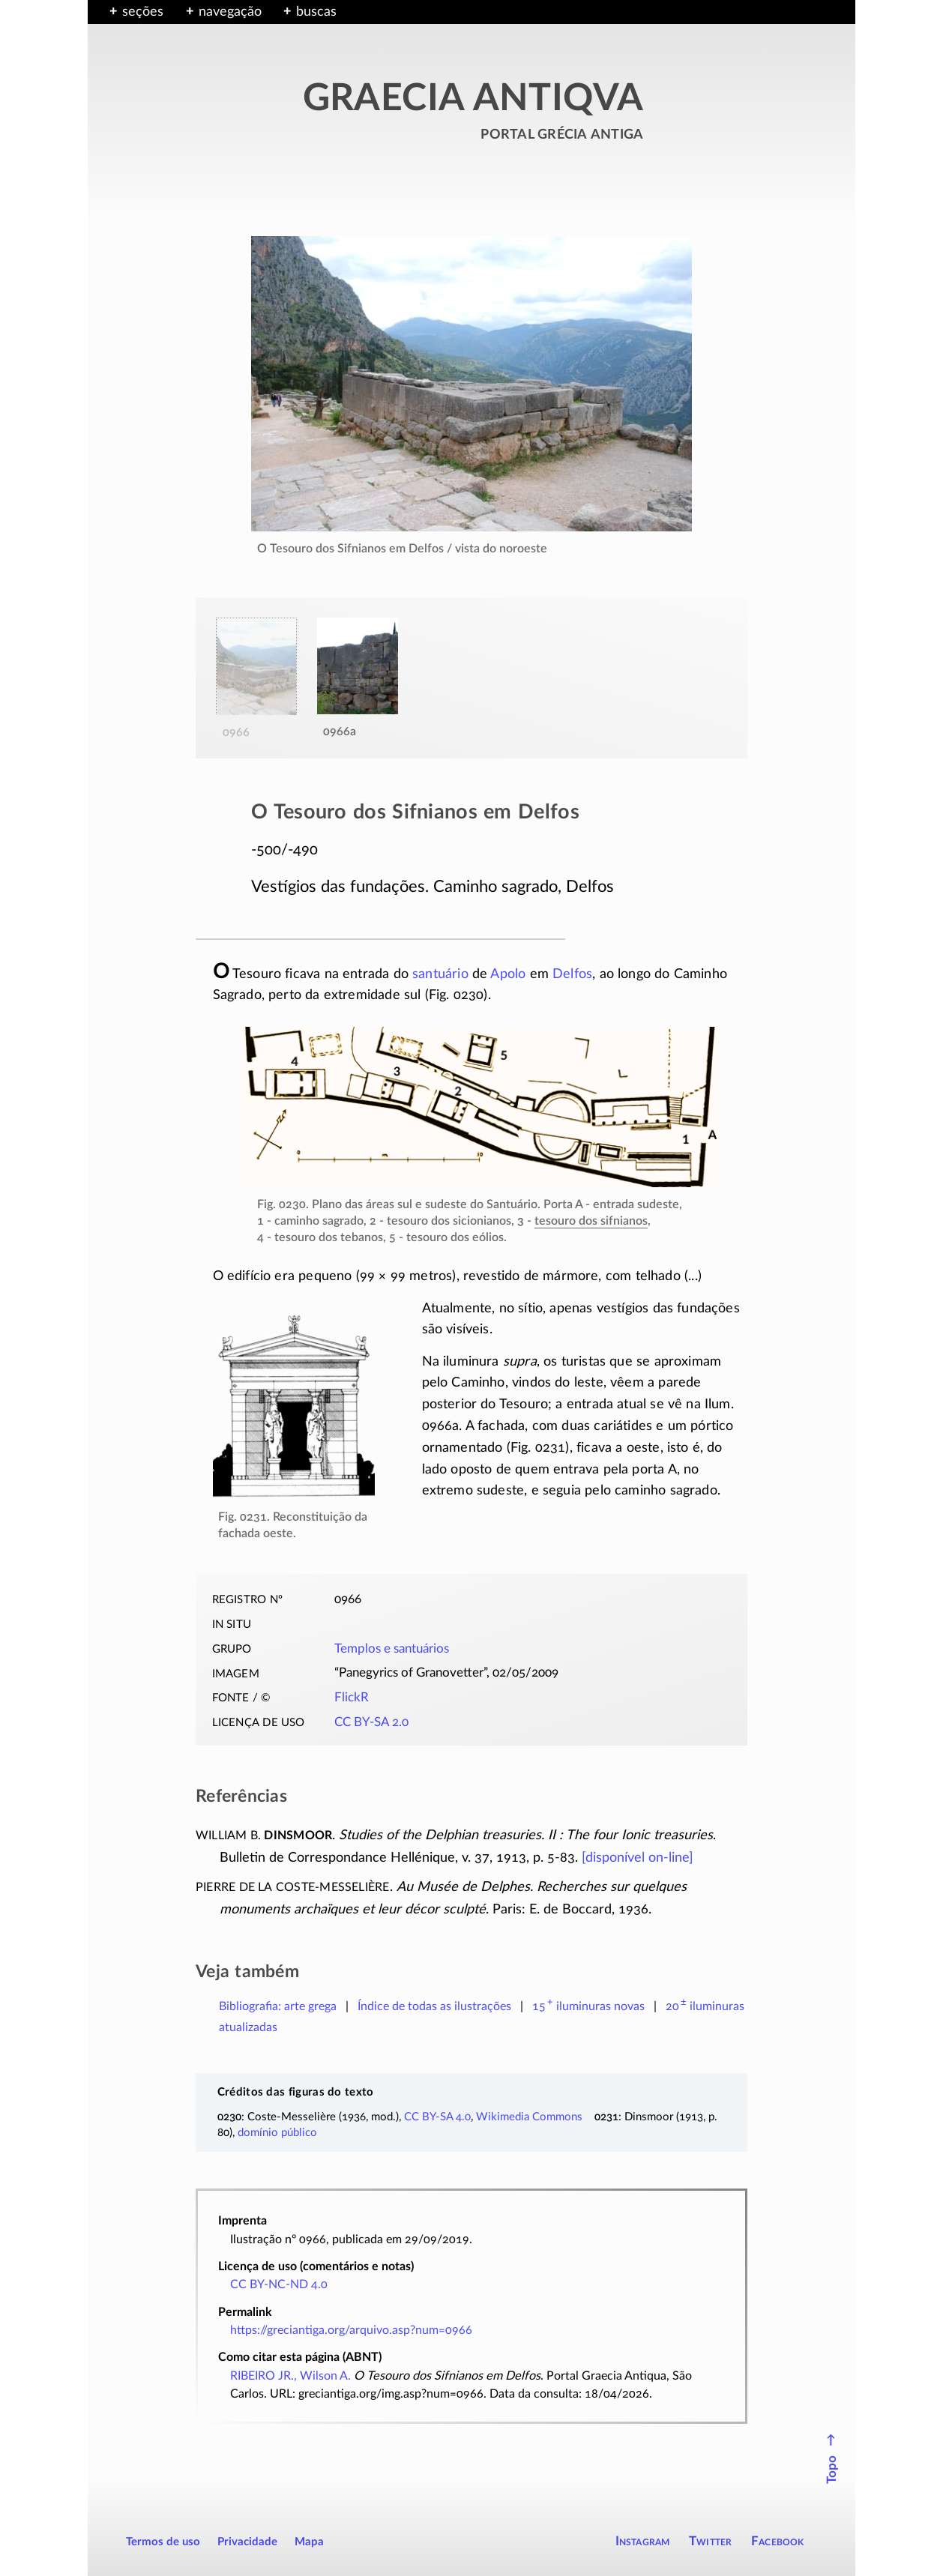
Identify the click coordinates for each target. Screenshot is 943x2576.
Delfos (572, 974)
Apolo (507, 974)
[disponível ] (637, 1858)
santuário (440, 974)
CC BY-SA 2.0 (371, 1722)
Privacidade (247, 2542)
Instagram (642, 2541)
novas (588, 2006)
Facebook (777, 2541)
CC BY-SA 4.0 (437, 2117)
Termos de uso (163, 2542)
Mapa (309, 2542)
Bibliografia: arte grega (278, 2006)
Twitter (710, 2541)
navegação (230, 12)
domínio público (277, 2132)
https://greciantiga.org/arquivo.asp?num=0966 (351, 2330)
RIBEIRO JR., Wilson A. (290, 2376)
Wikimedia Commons (529, 2117)
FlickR (351, 1698)
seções (142, 12)
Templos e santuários (391, 1649)
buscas (316, 12)
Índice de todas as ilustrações (434, 2006)
